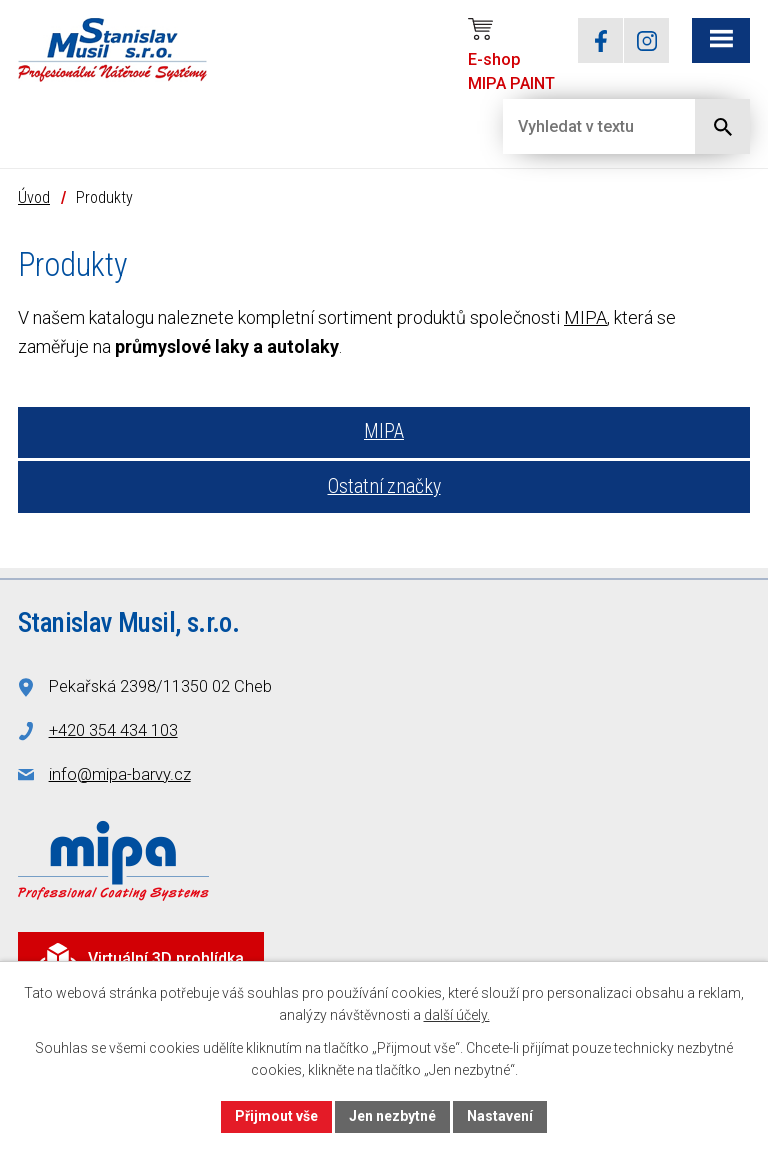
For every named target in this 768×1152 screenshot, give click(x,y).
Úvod (34, 197)
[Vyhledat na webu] (583, 126)
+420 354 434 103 (113, 730)
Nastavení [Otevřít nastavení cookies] (500, 1116)
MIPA (585, 317)
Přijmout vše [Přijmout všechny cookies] (276, 1116)
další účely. (457, 1016)
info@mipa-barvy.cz (120, 774)
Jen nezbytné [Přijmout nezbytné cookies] (392, 1116)
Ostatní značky (384, 486)
